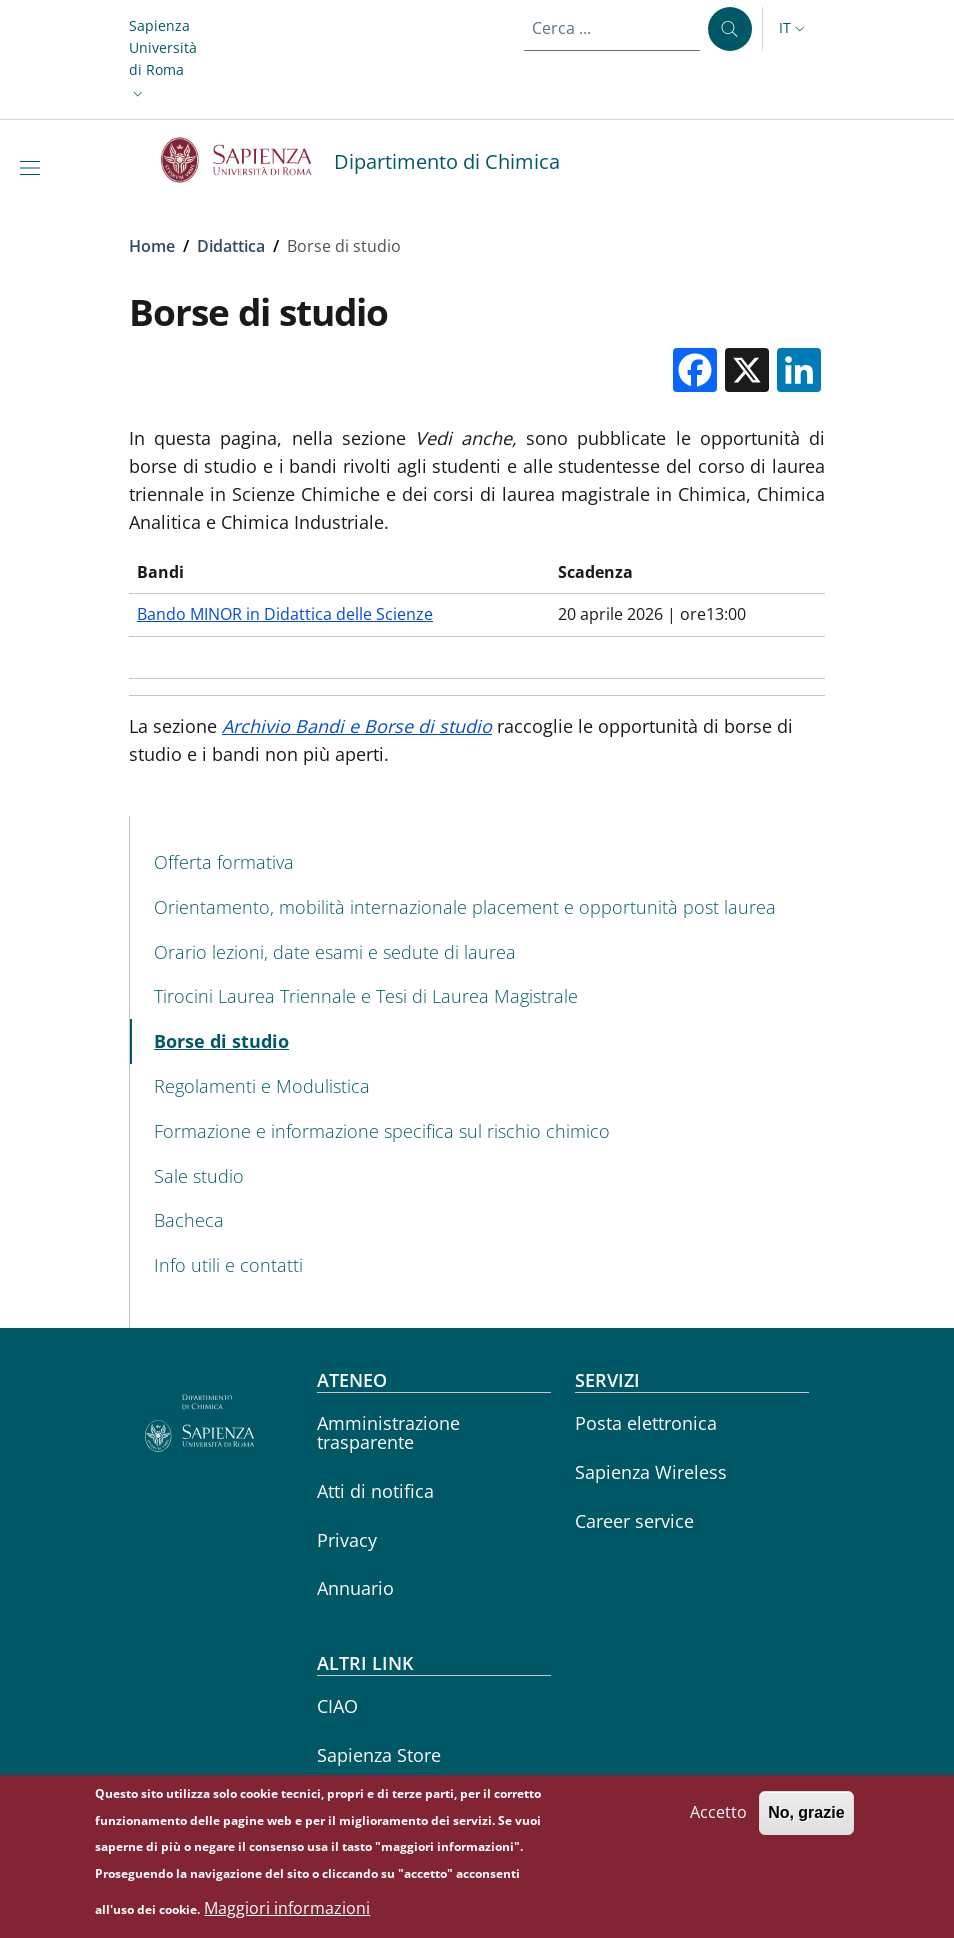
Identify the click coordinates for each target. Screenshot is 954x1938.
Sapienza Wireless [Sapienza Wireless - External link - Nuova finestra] (651, 1472)
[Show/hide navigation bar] (34, 168)
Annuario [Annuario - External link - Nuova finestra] (355, 1588)
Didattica (231, 246)
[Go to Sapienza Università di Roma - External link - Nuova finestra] (247, 160)
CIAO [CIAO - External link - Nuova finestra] (337, 1706)
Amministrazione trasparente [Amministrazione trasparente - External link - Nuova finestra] (388, 1432)
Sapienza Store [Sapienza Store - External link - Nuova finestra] (379, 1755)
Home (152, 246)
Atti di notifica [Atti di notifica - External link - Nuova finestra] (375, 1491)
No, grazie (806, 1818)
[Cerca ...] (730, 29)
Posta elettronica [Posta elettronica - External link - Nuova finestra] (646, 1423)
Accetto (718, 1818)
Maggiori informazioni (287, 1913)
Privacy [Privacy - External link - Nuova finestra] (347, 1540)
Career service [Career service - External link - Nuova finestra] (634, 1521)
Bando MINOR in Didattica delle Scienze (285, 614)
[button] (163, 60)
